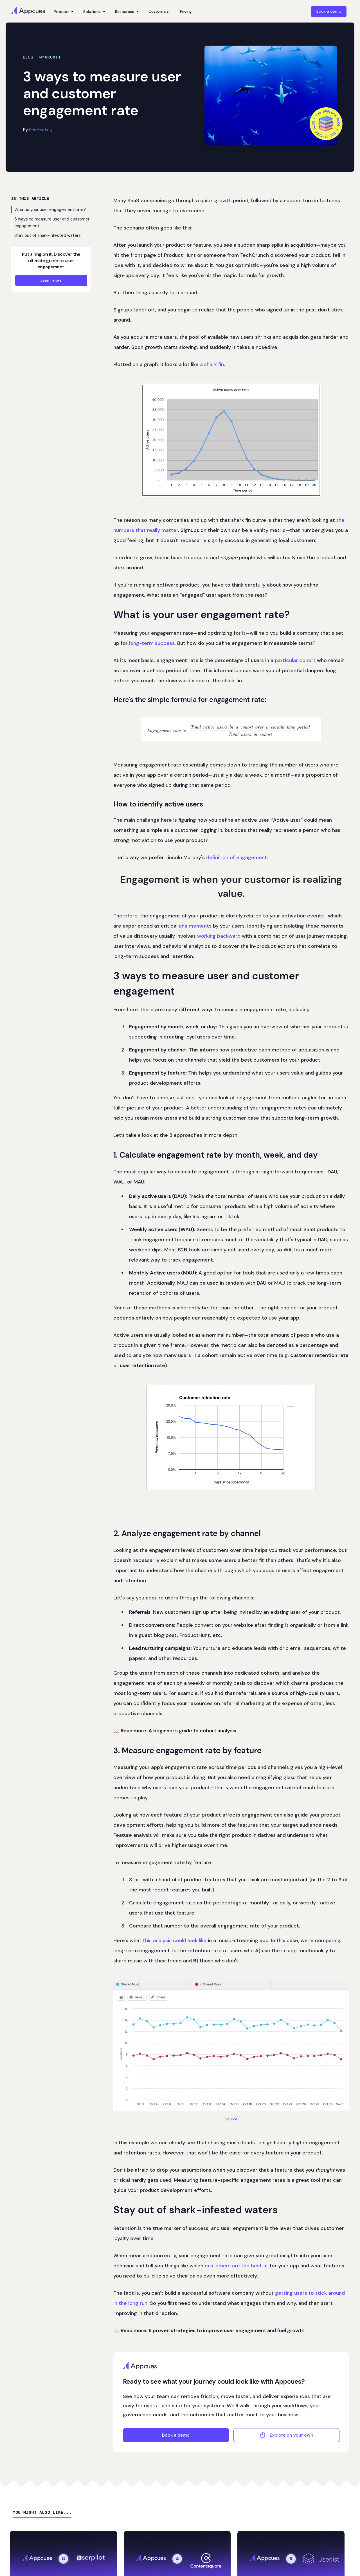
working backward (218, 936)
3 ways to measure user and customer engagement (51, 222)
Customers (158, 11)
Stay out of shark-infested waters (47, 235)
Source (231, 2119)
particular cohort (295, 660)
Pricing (186, 11)
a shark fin (212, 364)
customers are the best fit (236, 2265)
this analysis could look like (174, 1940)
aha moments (195, 925)
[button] (63, 11)
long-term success (152, 643)
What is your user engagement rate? (50, 209)
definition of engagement (236, 857)
